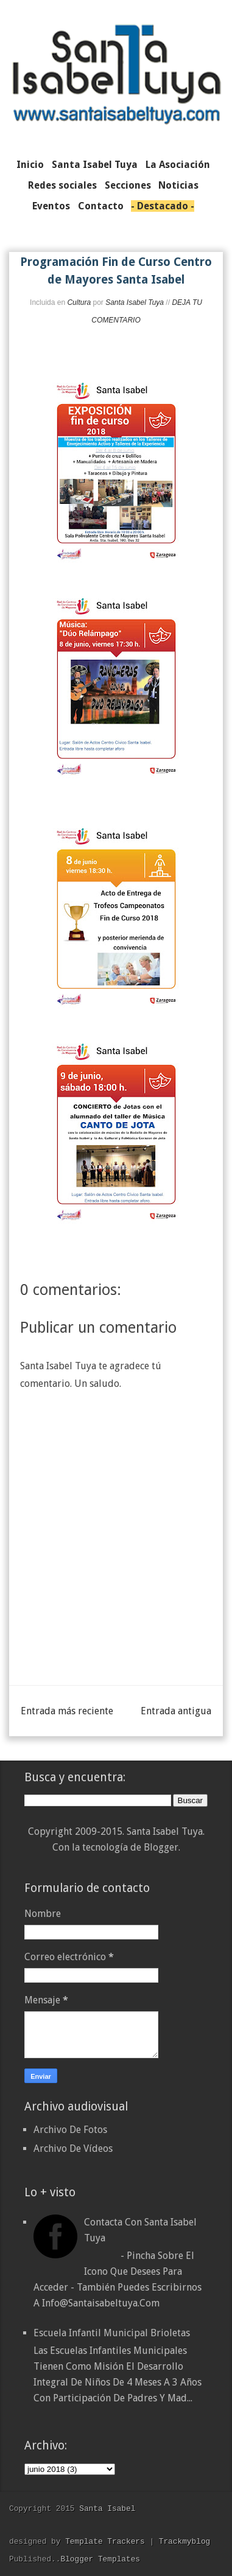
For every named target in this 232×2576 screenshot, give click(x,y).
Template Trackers (105, 2541)
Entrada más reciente (67, 1711)
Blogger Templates (100, 2558)
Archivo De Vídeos (73, 2148)
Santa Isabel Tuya (134, 302)
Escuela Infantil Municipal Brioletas (111, 2333)
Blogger (161, 1847)
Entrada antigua (176, 1711)
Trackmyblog (184, 2541)
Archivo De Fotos (70, 2129)
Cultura (79, 302)
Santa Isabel (107, 2508)
